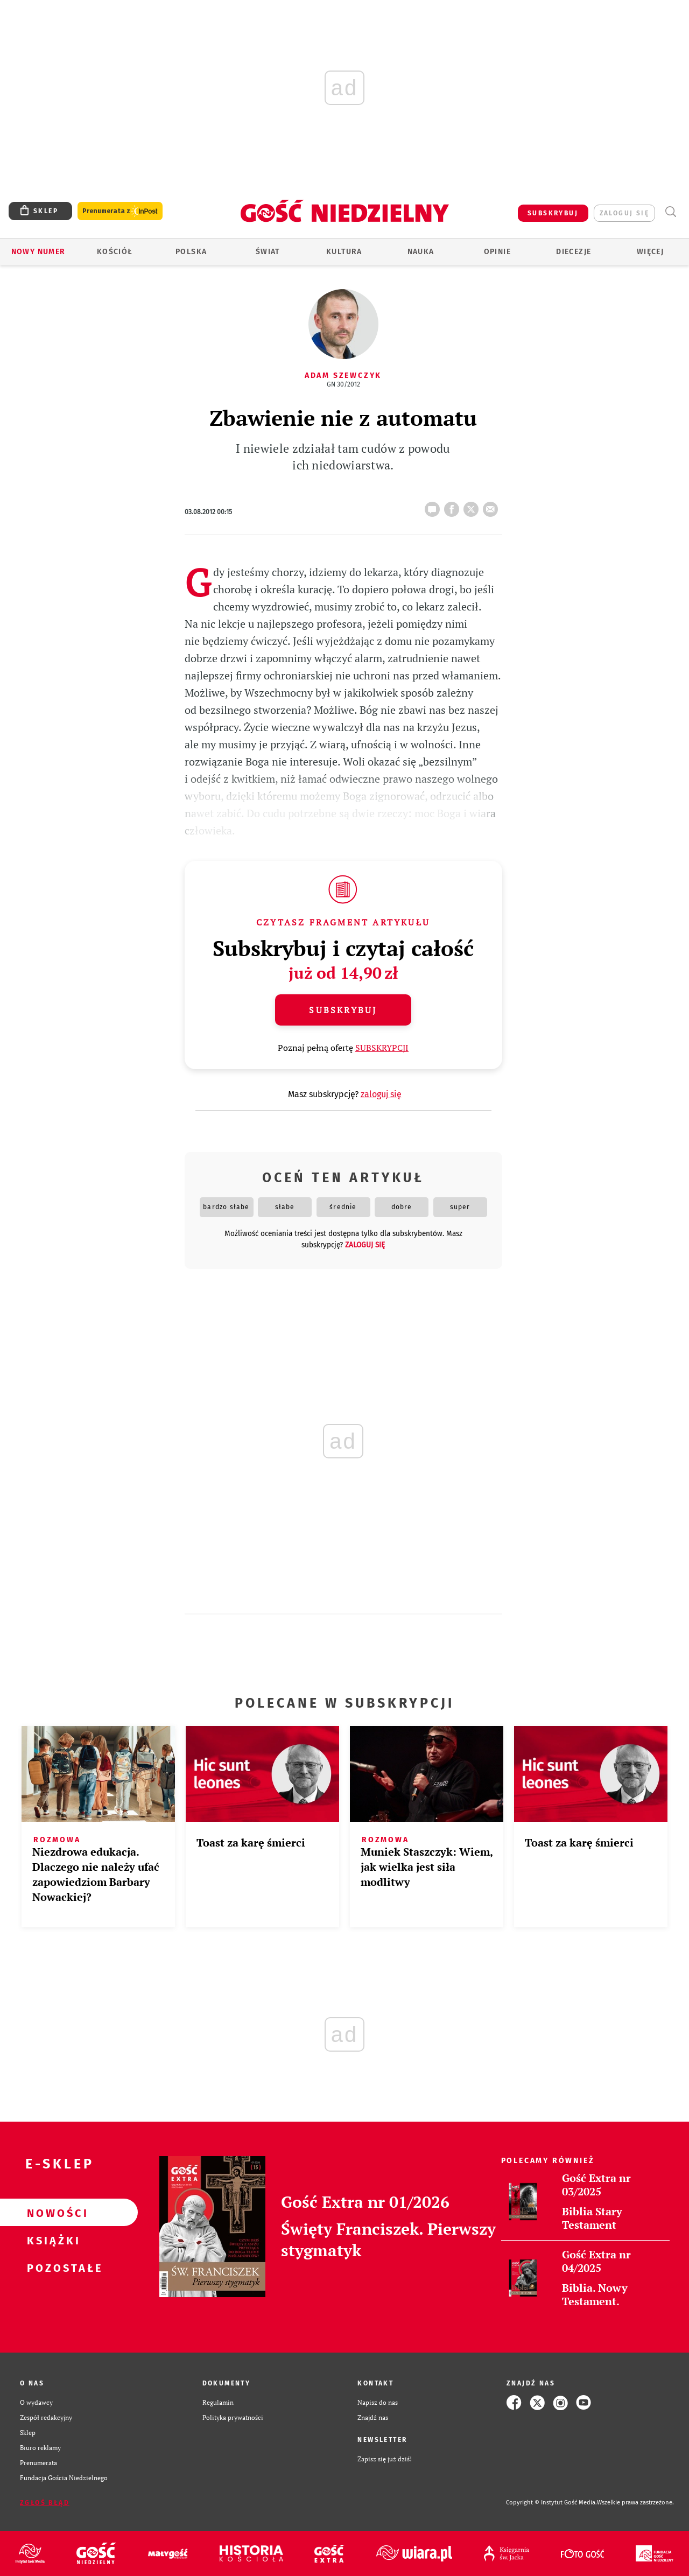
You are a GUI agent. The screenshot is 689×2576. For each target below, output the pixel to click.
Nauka (420, 251)
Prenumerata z (120, 211)
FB (453, 506)
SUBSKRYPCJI (382, 1048)
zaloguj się (624, 213)
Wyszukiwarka (670, 212)
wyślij (492, 506)
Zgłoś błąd (44, 2503)
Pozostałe (51, 2267)
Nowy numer (38, 251)
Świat (268, 251)
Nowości (51, 2213)
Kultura (344, 251)
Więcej (650, 251)
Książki (51, 2240)
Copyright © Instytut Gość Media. (551, 2502)
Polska (191, 251)
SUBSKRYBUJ (553, 213)
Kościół (115, 251)
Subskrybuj (343, 1010)
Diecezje (573, 251)
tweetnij (473, 506)
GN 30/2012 (343, 384)
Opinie (497, 251)
